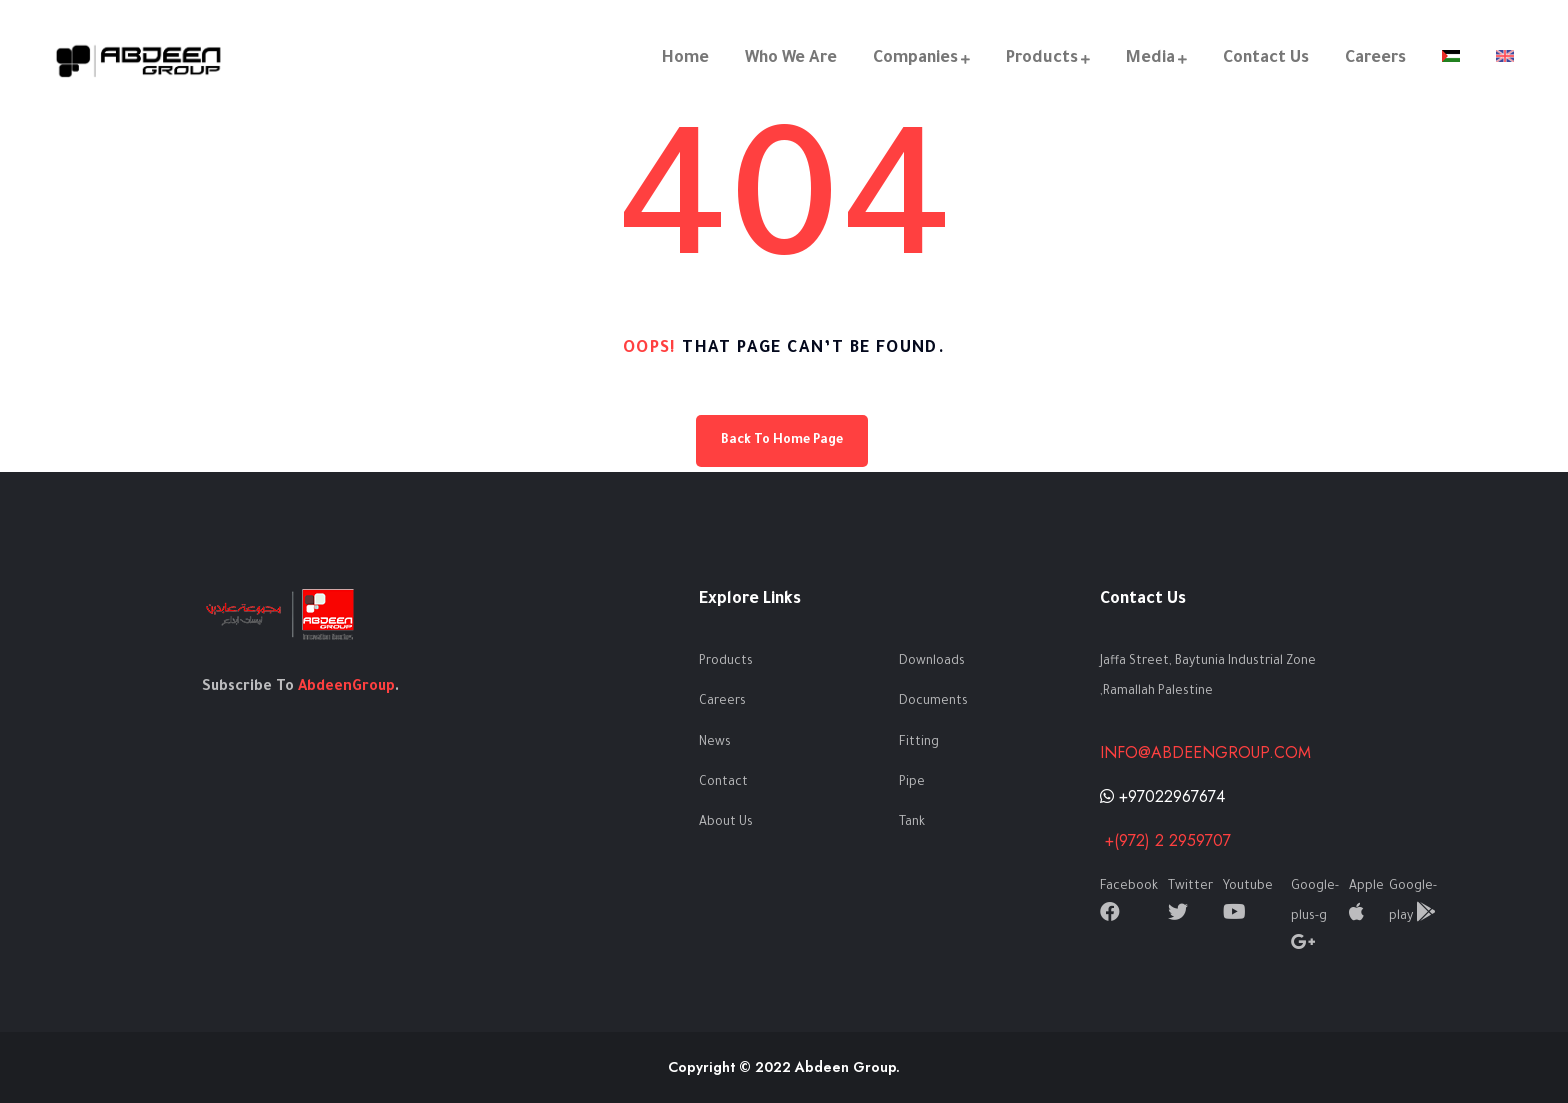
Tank (912, 823)
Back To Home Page (782, 441)
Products (1042, 59)
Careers (1375, 59)
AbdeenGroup (346, 688)
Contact (723, 783)
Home (685, 59)
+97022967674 (1162, 796)
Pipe (912, 783)
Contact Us (1266, 59)
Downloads (932, 662)
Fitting (919, 743)
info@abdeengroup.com (1205, 752)
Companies (915, 59)
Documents (933, 702)
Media (1150, 59)
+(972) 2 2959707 (1165, 840)
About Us (726, 823)
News (715, 743)
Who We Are (791, 59)
